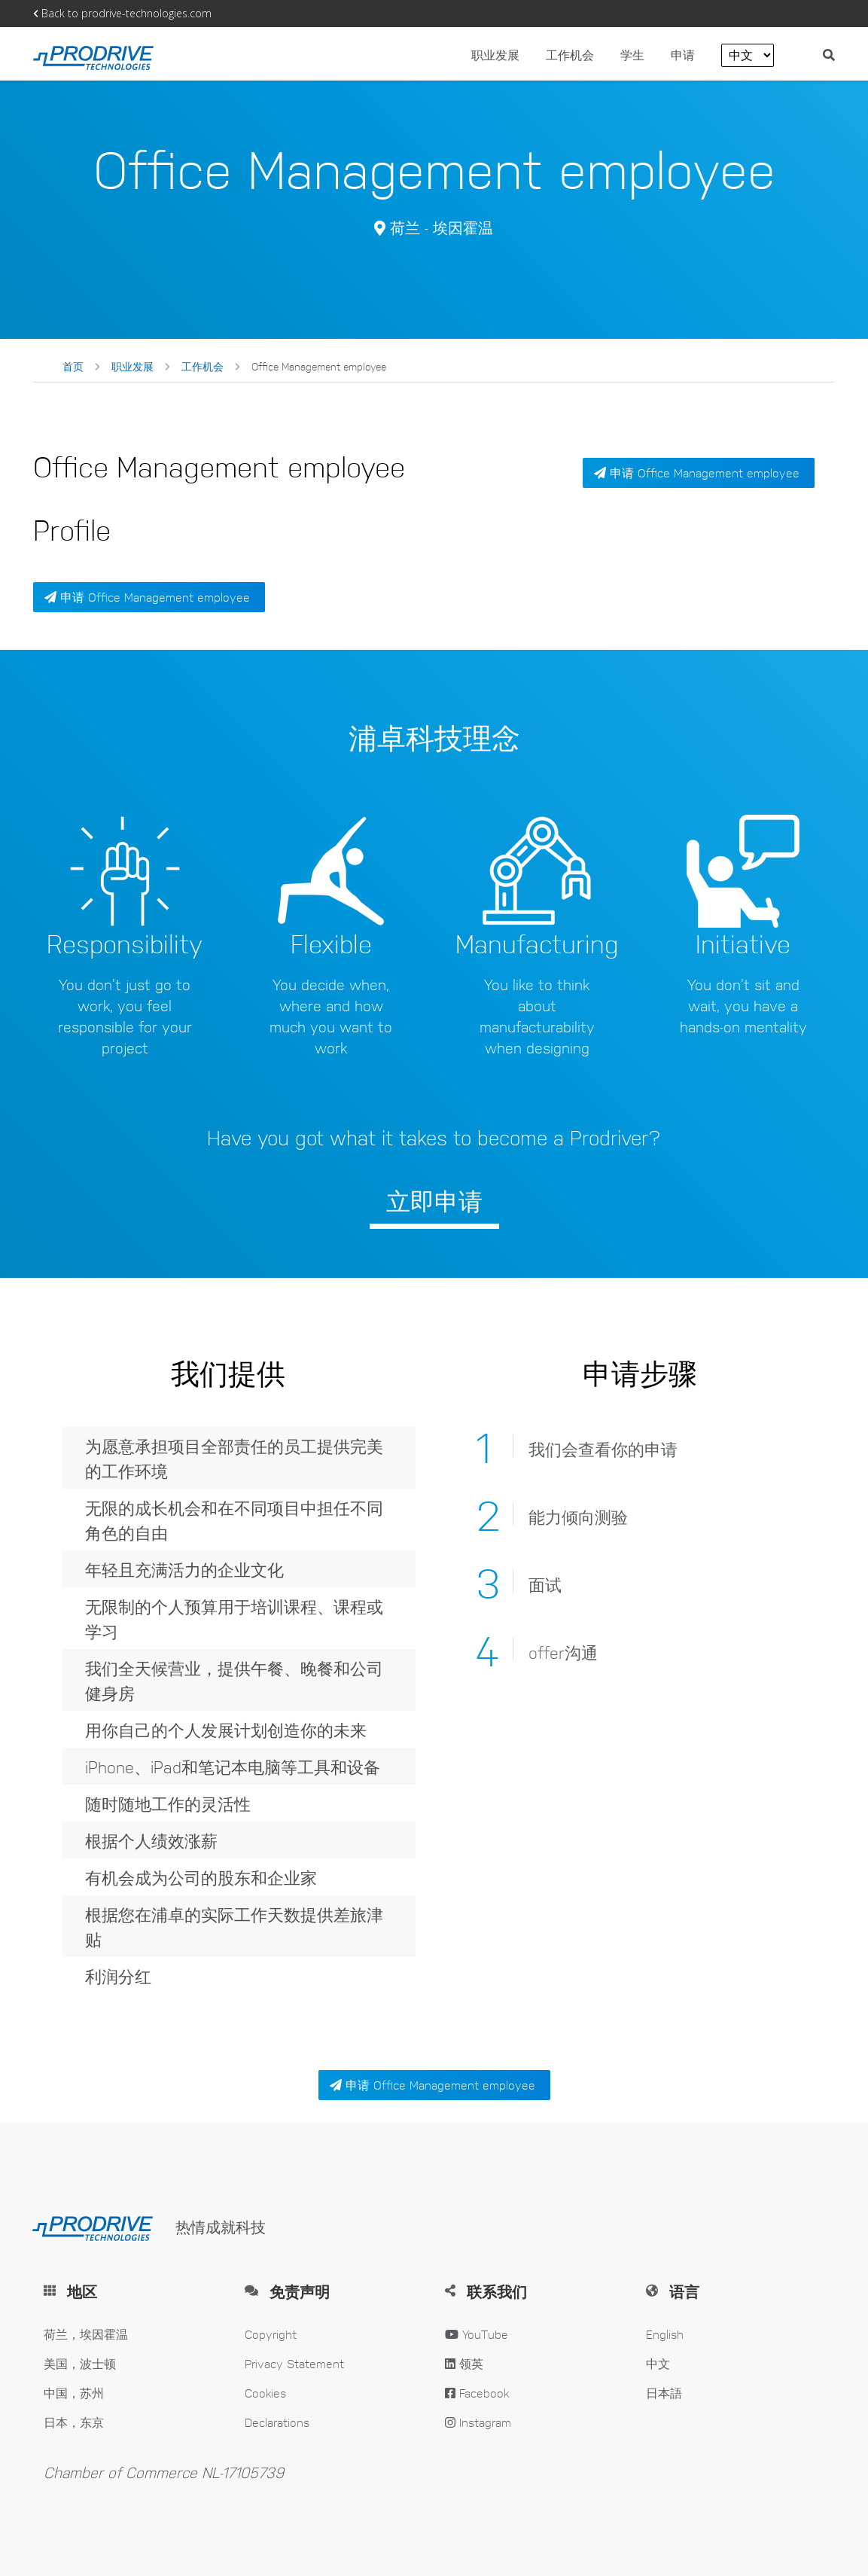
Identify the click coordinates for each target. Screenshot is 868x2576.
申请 (685, 54)
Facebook (477, 2393)
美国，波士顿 (80, 2363)
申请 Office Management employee (147, 597)
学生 (632, 54)
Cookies (265, 2393)
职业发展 (495, 54)
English (665, 2334)
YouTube (476, 2334)
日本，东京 (74, 2422)
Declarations (277, 2422)
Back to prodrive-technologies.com (122, 13)
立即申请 (434, 1199)
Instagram (478, 2422)
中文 (658, 2363)
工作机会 (572, 54)
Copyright (271, 2334)
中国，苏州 (74, 2393)
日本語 (664, 2393)
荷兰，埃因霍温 (86, 2334)
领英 (464, 2363)
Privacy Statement (294, 2363)
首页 (73, 366)
